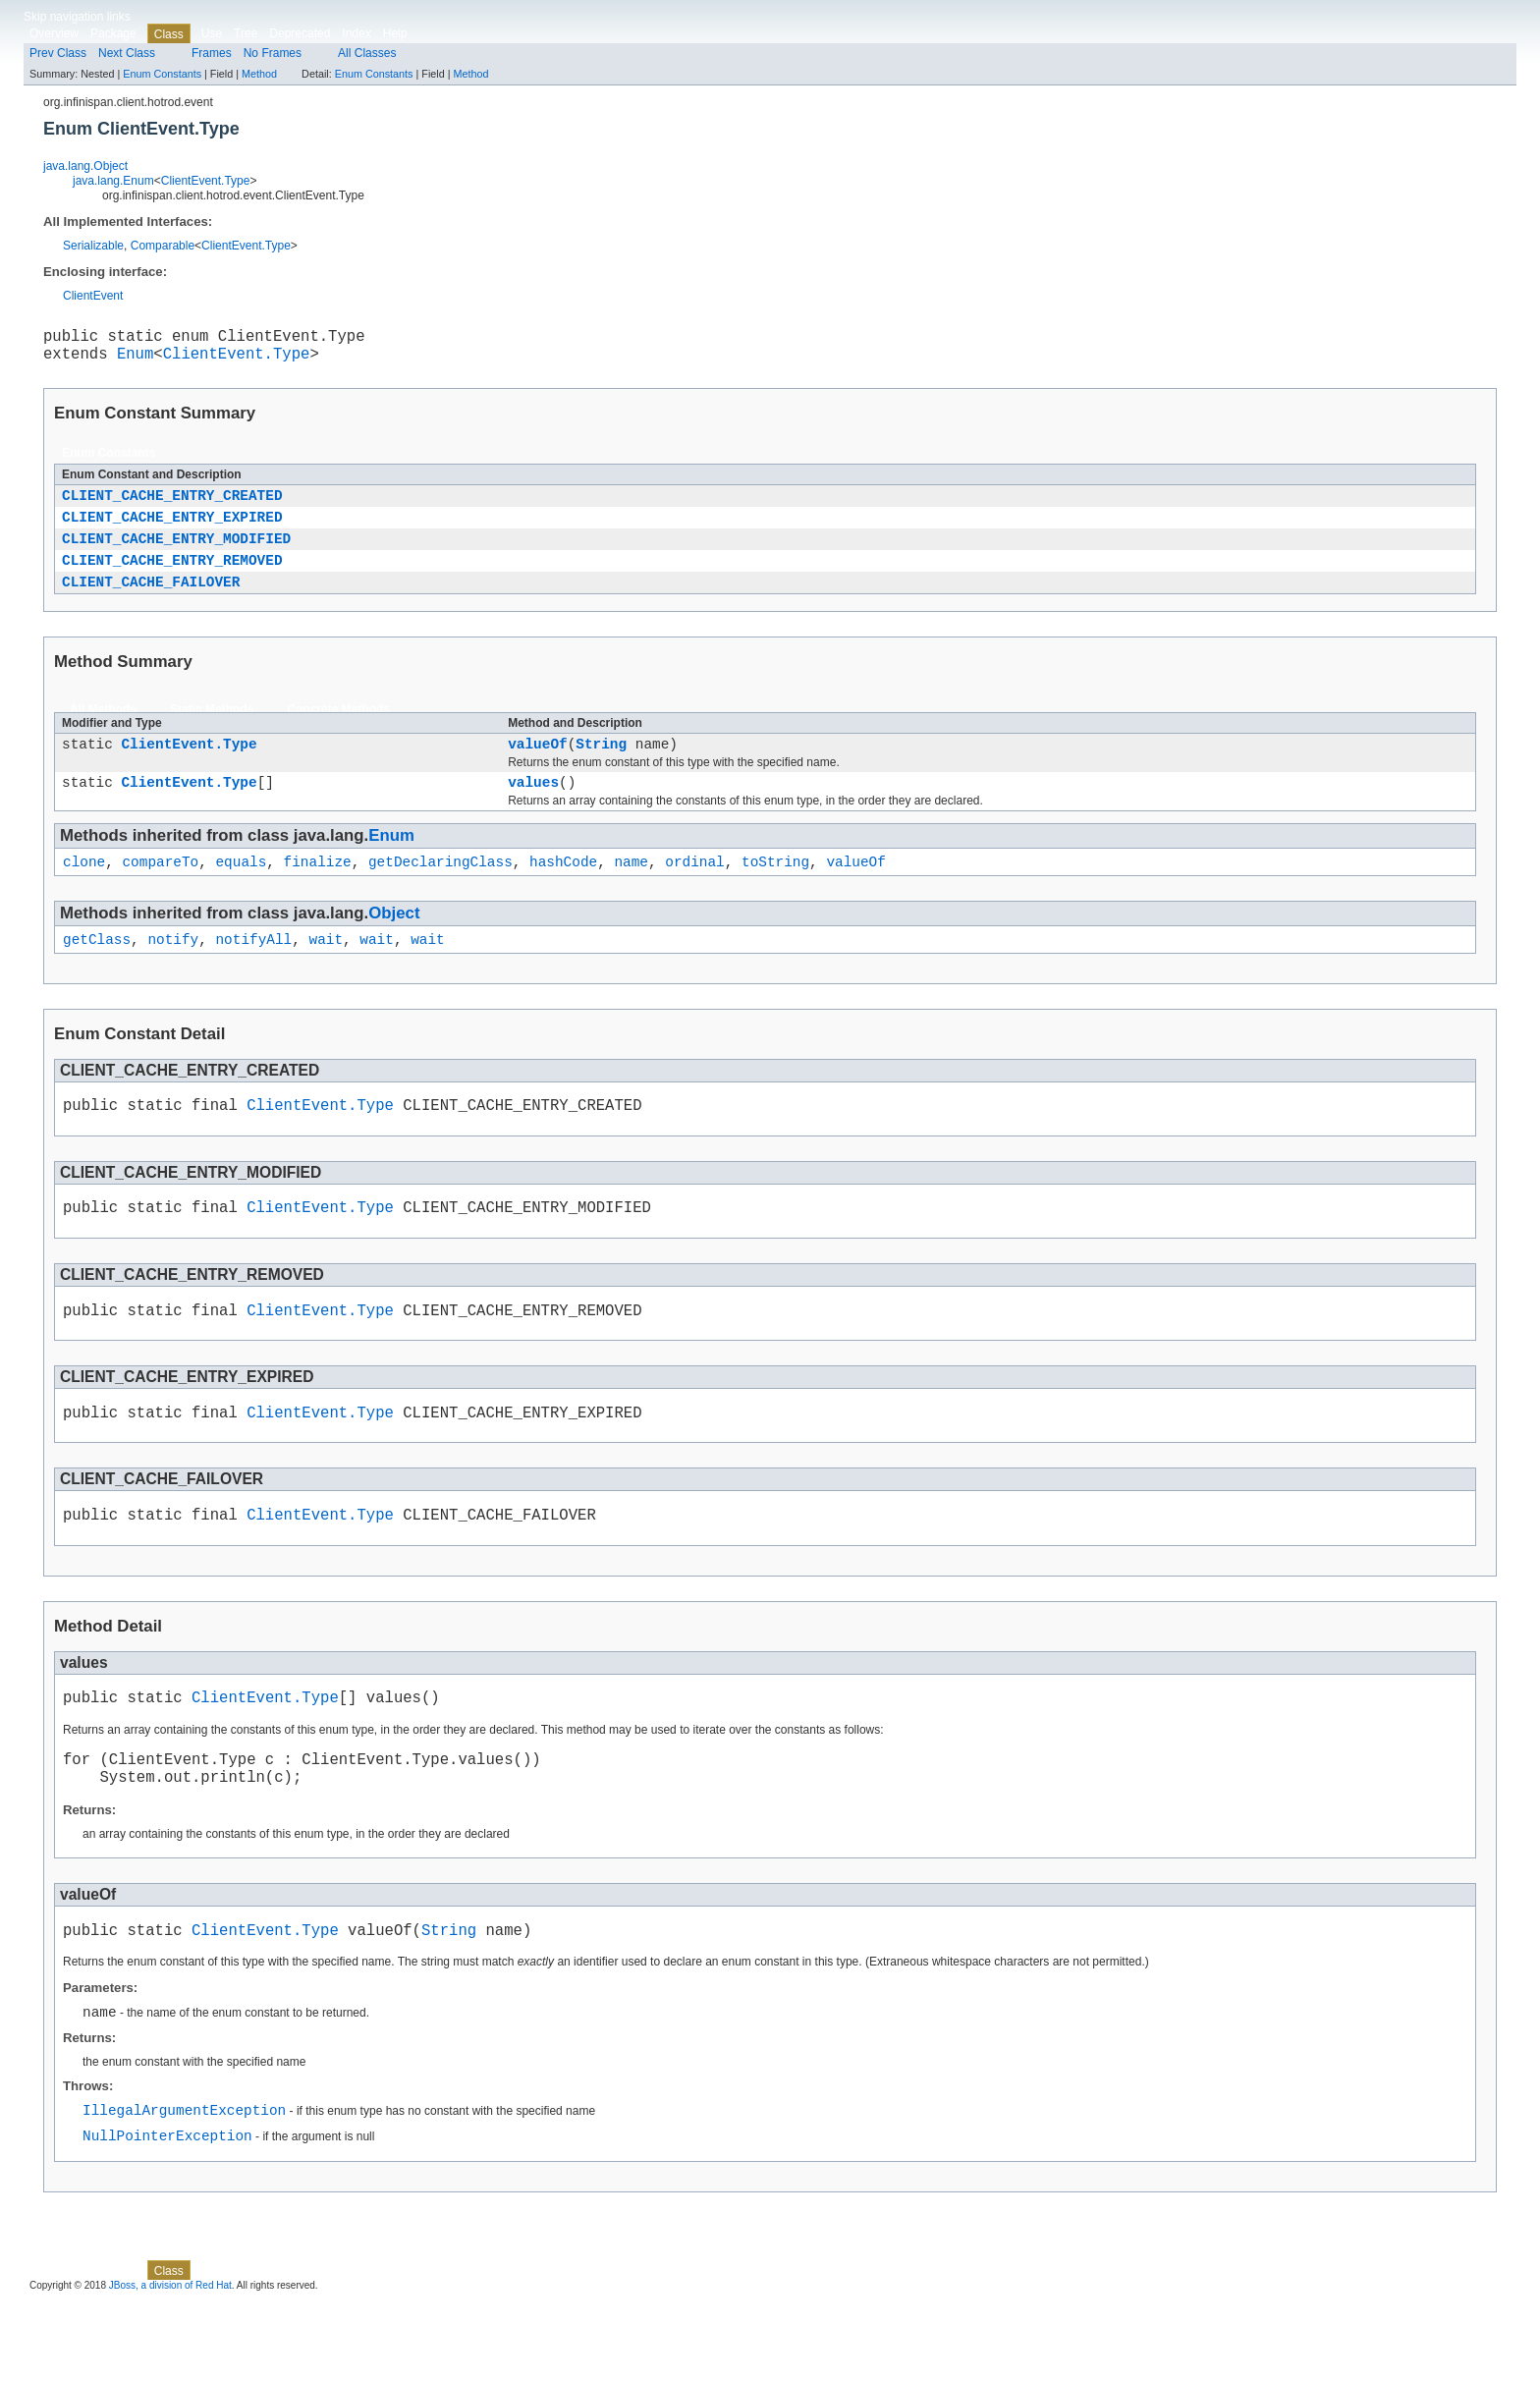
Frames (212, 53)
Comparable (162, 245)
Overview (54, 33)
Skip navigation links (77, 17)
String (601, 768)
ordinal (694, 892)
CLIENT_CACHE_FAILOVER (151, 603)
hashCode (563, 892)
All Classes (367, 53)
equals (240, 892)
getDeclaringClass (440, 892)
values (533, 810)
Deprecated (299, 33)
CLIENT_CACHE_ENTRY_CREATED (172, 505)
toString (775, 892)
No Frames (273, 53)
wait (325, 973)
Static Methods (211, 732)
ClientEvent (93, 296)
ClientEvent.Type (205, 181)
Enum (135, 360)
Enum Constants (162, 74)
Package (113, 33)
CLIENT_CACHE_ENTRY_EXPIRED (172, 530)
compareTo (160, 892)
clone (84, 892)
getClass (97, 973)
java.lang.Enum (113, 181)
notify (172, 973)
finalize (318, 892)
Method (259, 74)
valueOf (537, 768)
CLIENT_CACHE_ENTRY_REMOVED (172, 579)
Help (395, 33)
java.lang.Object (85, 166)
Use (211, 33)
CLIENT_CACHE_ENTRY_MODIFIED (176, 554)
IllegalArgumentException (184, 2185)
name (631, 892)
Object (393, 944)
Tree (245, 33)
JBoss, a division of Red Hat (170, 2363)
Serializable (93, 245)
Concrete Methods (338, 732)
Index (356, 33)
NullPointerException (167, 2213)
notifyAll (253, 973)
